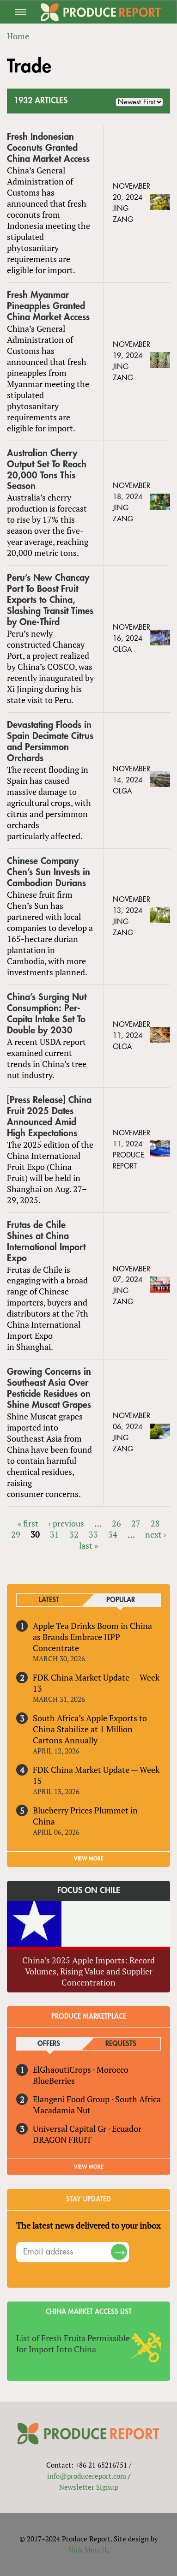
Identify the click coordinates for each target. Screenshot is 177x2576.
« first (28, 1523)
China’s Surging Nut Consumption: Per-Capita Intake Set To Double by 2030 (46, 1013)
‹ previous (66, 1523)
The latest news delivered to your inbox (88, 2225)
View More (89, 2167)
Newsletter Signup (88, 2487)
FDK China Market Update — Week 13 (96, 1683)
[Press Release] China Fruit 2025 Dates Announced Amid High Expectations (49, 1116)
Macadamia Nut (62, 2110)
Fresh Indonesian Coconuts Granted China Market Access (48, 148)
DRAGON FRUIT (62, 2139)
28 (155, 1523)
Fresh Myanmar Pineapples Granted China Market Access (48, 306)
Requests (120, 2043)
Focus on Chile (88, 1890)
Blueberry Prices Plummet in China (85, 1816)
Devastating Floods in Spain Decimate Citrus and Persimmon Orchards (50, 741)
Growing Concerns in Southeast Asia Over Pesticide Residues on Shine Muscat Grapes (49, 1388)
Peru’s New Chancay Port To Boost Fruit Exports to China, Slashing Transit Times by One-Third (50, 600)
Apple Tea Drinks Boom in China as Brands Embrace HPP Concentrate (92, 1636)
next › (155, 1534)
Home (18, 36)
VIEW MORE (89, 1858)
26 (116, 1523)
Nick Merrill (87, 2549)
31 (54, 1534)
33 (93, 1534)
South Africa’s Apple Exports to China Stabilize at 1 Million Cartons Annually (90, 1729)
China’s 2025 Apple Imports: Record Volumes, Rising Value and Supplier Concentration (88, 1971)
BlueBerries (54, 2080)
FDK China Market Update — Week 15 (96, 1775)
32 (74, 1534)
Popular (120, 1600)
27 (135, 1523)
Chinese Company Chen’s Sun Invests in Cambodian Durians (48, 872)
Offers (48, 2043)
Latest (49, 1600)
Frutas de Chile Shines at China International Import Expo (46, 1241)
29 (15, 1534)
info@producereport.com (86, 2476)
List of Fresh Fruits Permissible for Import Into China (73, 2343)
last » (88, 1545)
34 (112, 1534)
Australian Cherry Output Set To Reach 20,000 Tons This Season (46, 469)
